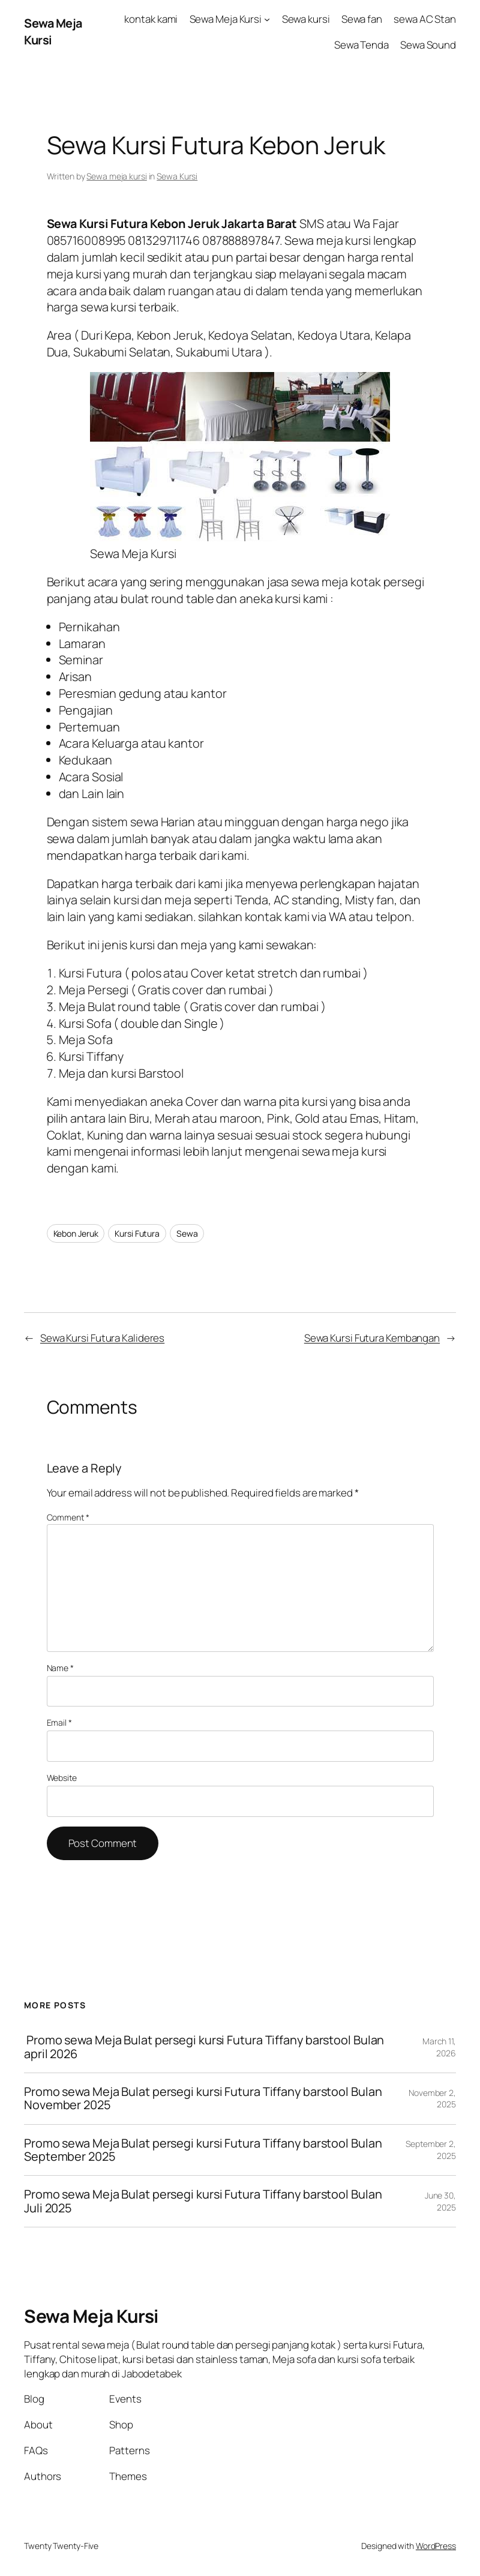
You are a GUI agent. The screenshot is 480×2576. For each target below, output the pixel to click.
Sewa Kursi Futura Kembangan (372, 1338)
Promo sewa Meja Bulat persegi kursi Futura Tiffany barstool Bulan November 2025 (203, 2098)
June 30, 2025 (440, 2201)
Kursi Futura (137, 1233)
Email (59, 1722)
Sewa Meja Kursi (91, 2316)
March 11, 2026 (439, 2047)
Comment (68, 1517)
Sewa (187, 1233)
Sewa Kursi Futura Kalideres (102, 1338)
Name (60, 1668)
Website (62, 1777)
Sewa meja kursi (116, 176)
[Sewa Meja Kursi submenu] (267, 19)
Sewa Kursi (177, 176)
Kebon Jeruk (75, 1233)
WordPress (436, 2545)
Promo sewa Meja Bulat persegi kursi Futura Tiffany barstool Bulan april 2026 (204, 2047)
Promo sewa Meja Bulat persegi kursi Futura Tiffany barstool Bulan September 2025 (203, 2150)
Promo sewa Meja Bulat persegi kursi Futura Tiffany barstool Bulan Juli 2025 (203, 2201)
